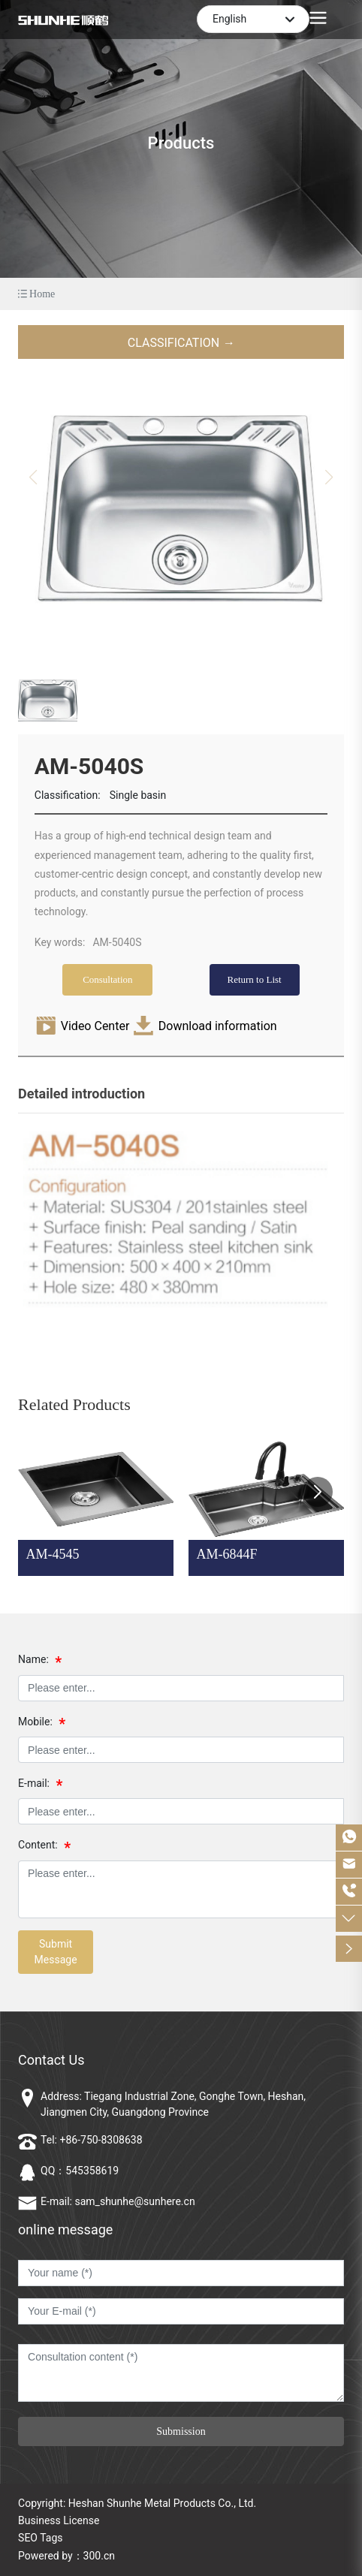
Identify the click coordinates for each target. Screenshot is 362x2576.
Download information (217, 1026)
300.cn (99, 2556)
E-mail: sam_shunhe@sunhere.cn (118, 2201)
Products (181, 143)
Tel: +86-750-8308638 (91, 2140)
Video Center (95, 1026)
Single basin (138, 795)
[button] (318, 1492)
